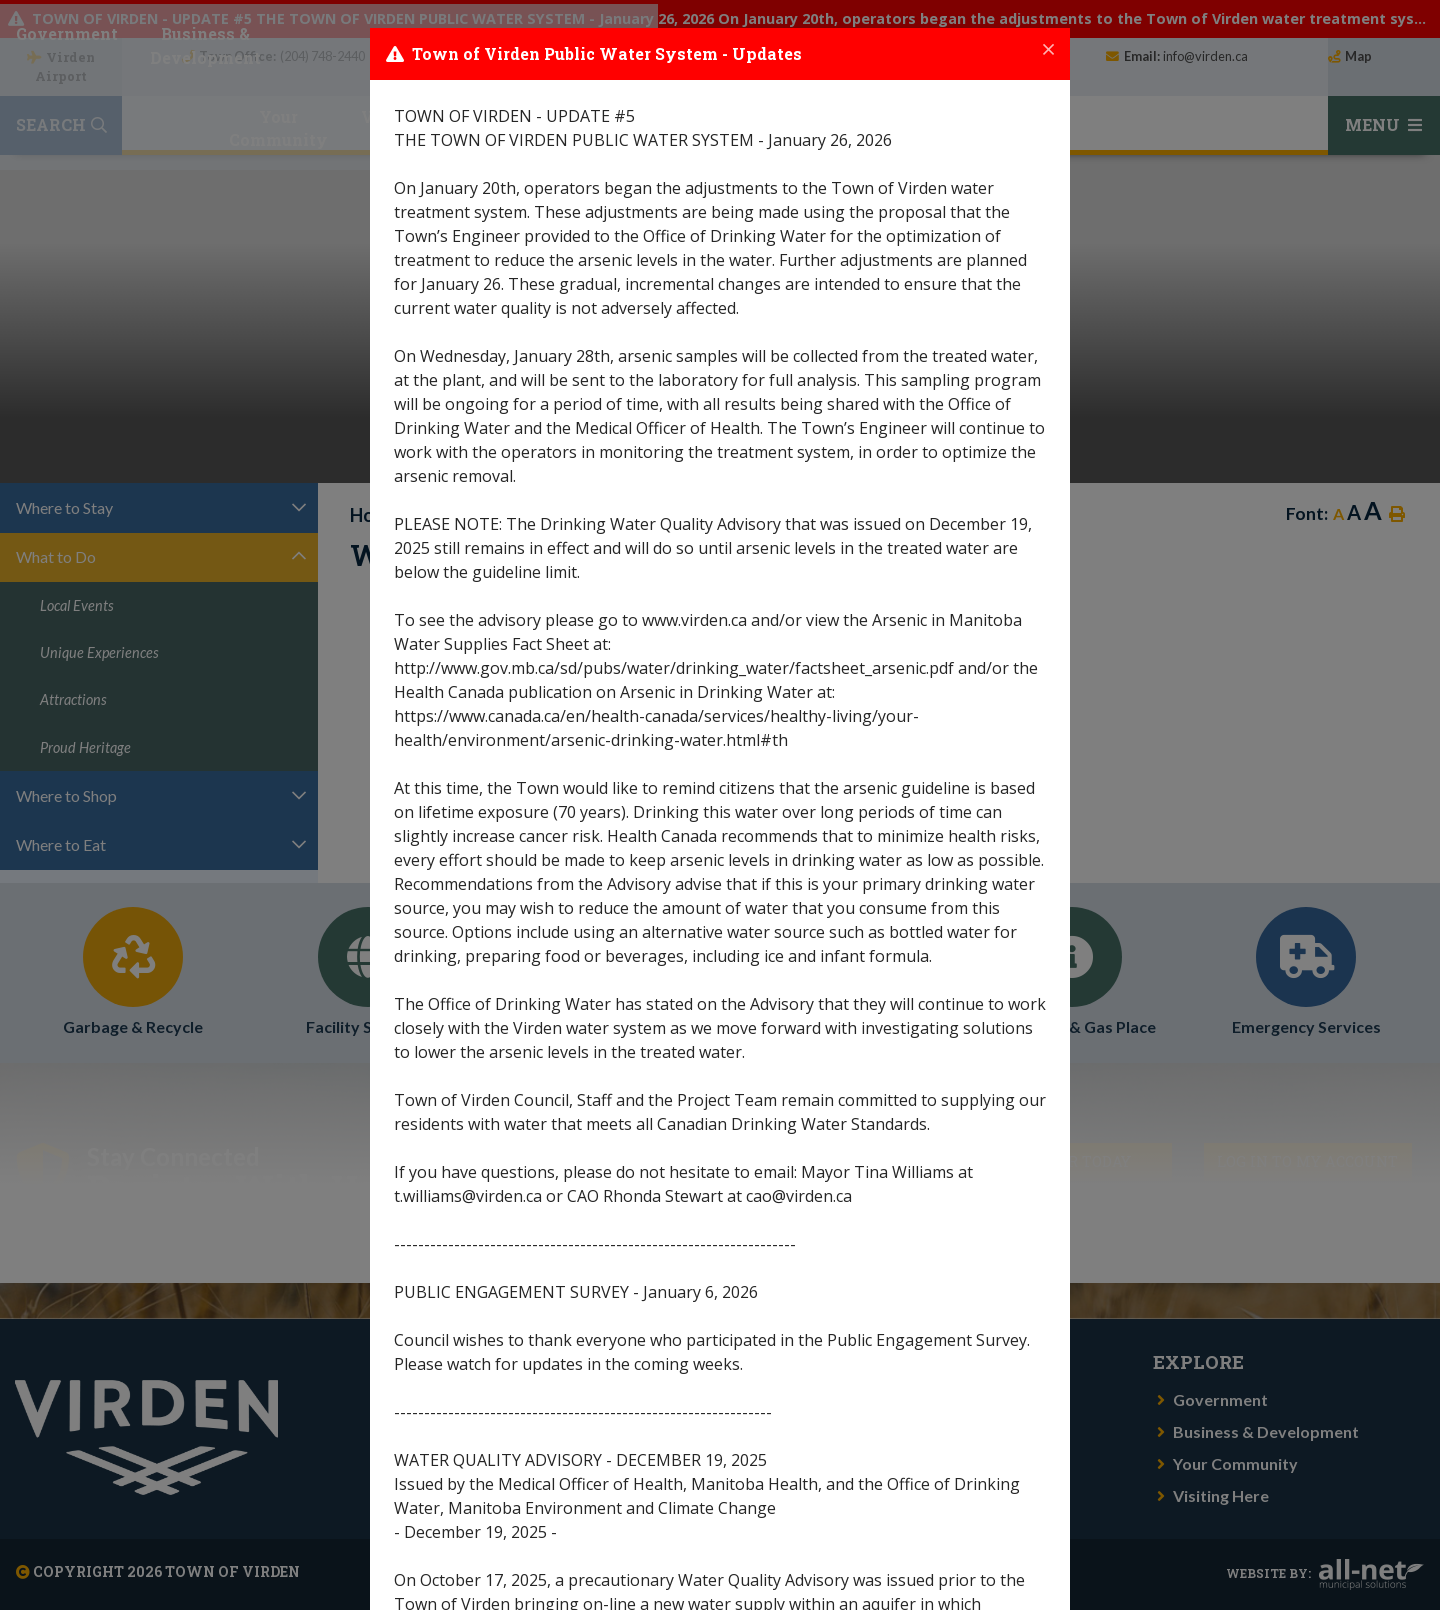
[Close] (1048, 50)
